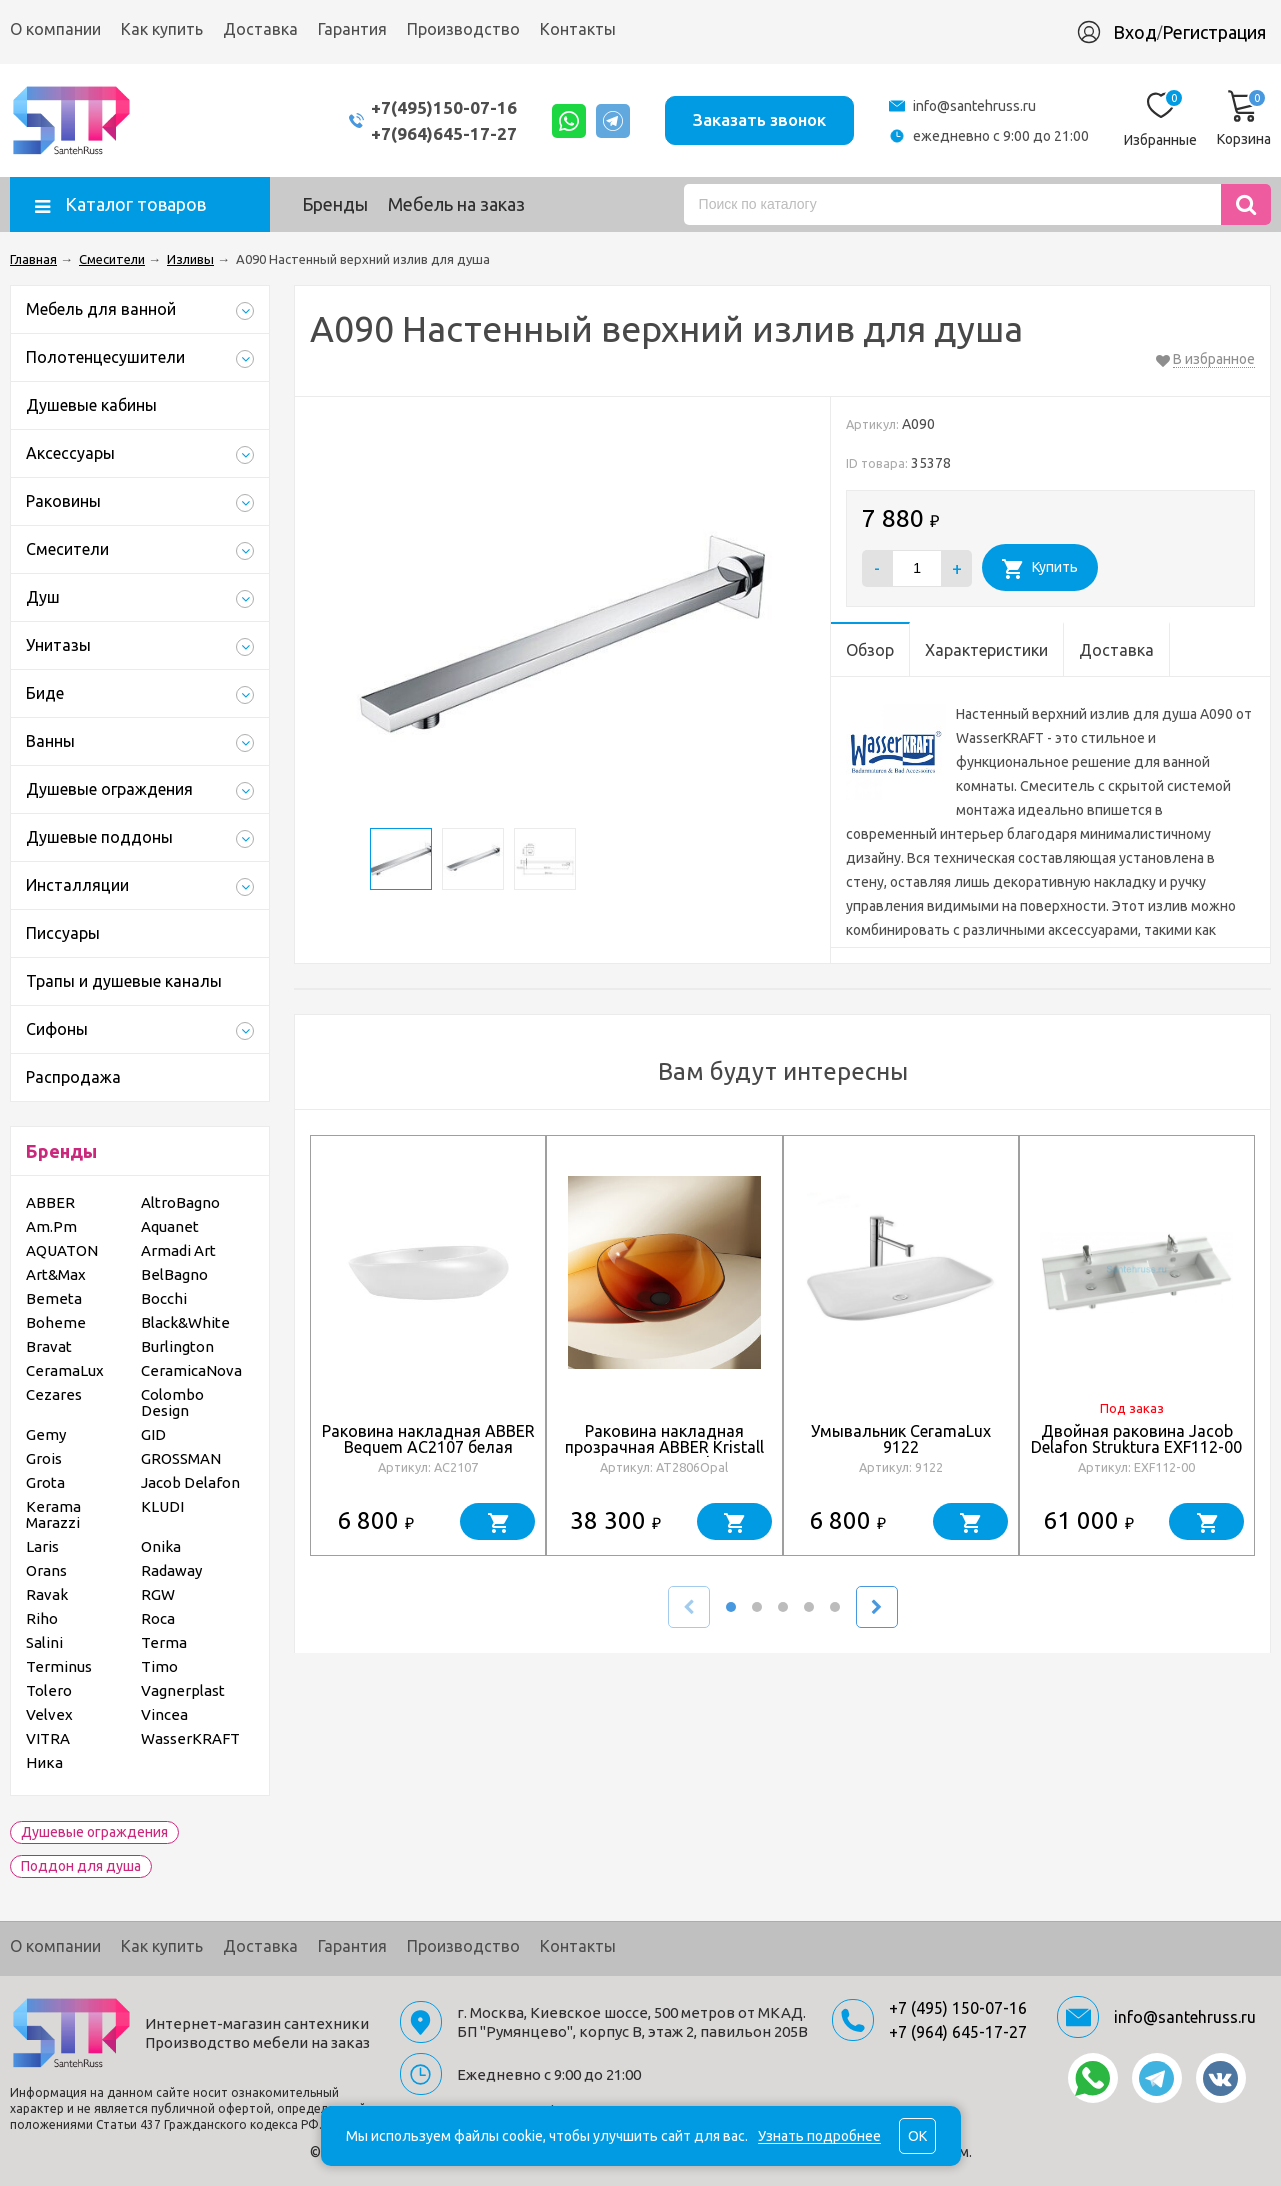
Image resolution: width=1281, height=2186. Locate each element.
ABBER (50, 1202)
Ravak (47, 1594)
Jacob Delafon (190, 1482)
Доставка (260, 29)
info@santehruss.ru (974, 106)
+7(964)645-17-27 (444, 133)
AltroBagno (180, 1202)
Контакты (578, 29)
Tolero (49, 1690)
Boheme (56, 1322)
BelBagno (174, 1274)
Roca (158, 1618)
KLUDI (162, 1506)
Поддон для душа (81, 1866)
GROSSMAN (181, 1458)
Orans (46, 1570)
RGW (158, 1594)
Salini (44, 1642)
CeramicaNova (191, 1370)
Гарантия (352, 29)
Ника (44, 1762)
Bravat (49, 1346)
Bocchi (164, 1298)
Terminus (59, 1666)
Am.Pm (51, 1226)
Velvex (49, 1714)
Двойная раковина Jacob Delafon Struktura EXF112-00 (1136, 1439)
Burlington (177, 1346)
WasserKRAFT (190, 1738)
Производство (463, 29)
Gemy (46, 1434)
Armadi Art (178, 1250)
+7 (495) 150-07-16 (958, 2008)
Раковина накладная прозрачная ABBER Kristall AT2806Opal (664, 1447)
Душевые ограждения (94, 1832)
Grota (45, 1482)
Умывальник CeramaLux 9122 (901, 1439)
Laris (42, 1546)
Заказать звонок (759, 119)
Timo (159, 1666)
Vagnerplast (183, 1690)
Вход (1135, 32)
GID (153, 1434)
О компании (55, 29)
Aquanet (170, 1226)
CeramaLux (65, 1370)
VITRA (48, 1738)
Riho (42, 1618)
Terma (164, 1642)
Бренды (335, 204)
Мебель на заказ (456, 204)
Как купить (162, 29)
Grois (44, 1458)
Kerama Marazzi (53, 1514)
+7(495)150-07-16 (444, 107)
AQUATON (62, 1250)
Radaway (171, 1570)
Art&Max (56, 1274)
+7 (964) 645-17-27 (958, 2032)
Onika (161, 1546)
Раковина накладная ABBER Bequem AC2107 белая (428, 1439)
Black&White (185, 1322)
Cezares (54, 1394)
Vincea (164, 1714)
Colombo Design (172, 1402)
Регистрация (1214, 32)
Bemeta (54, 1298)
